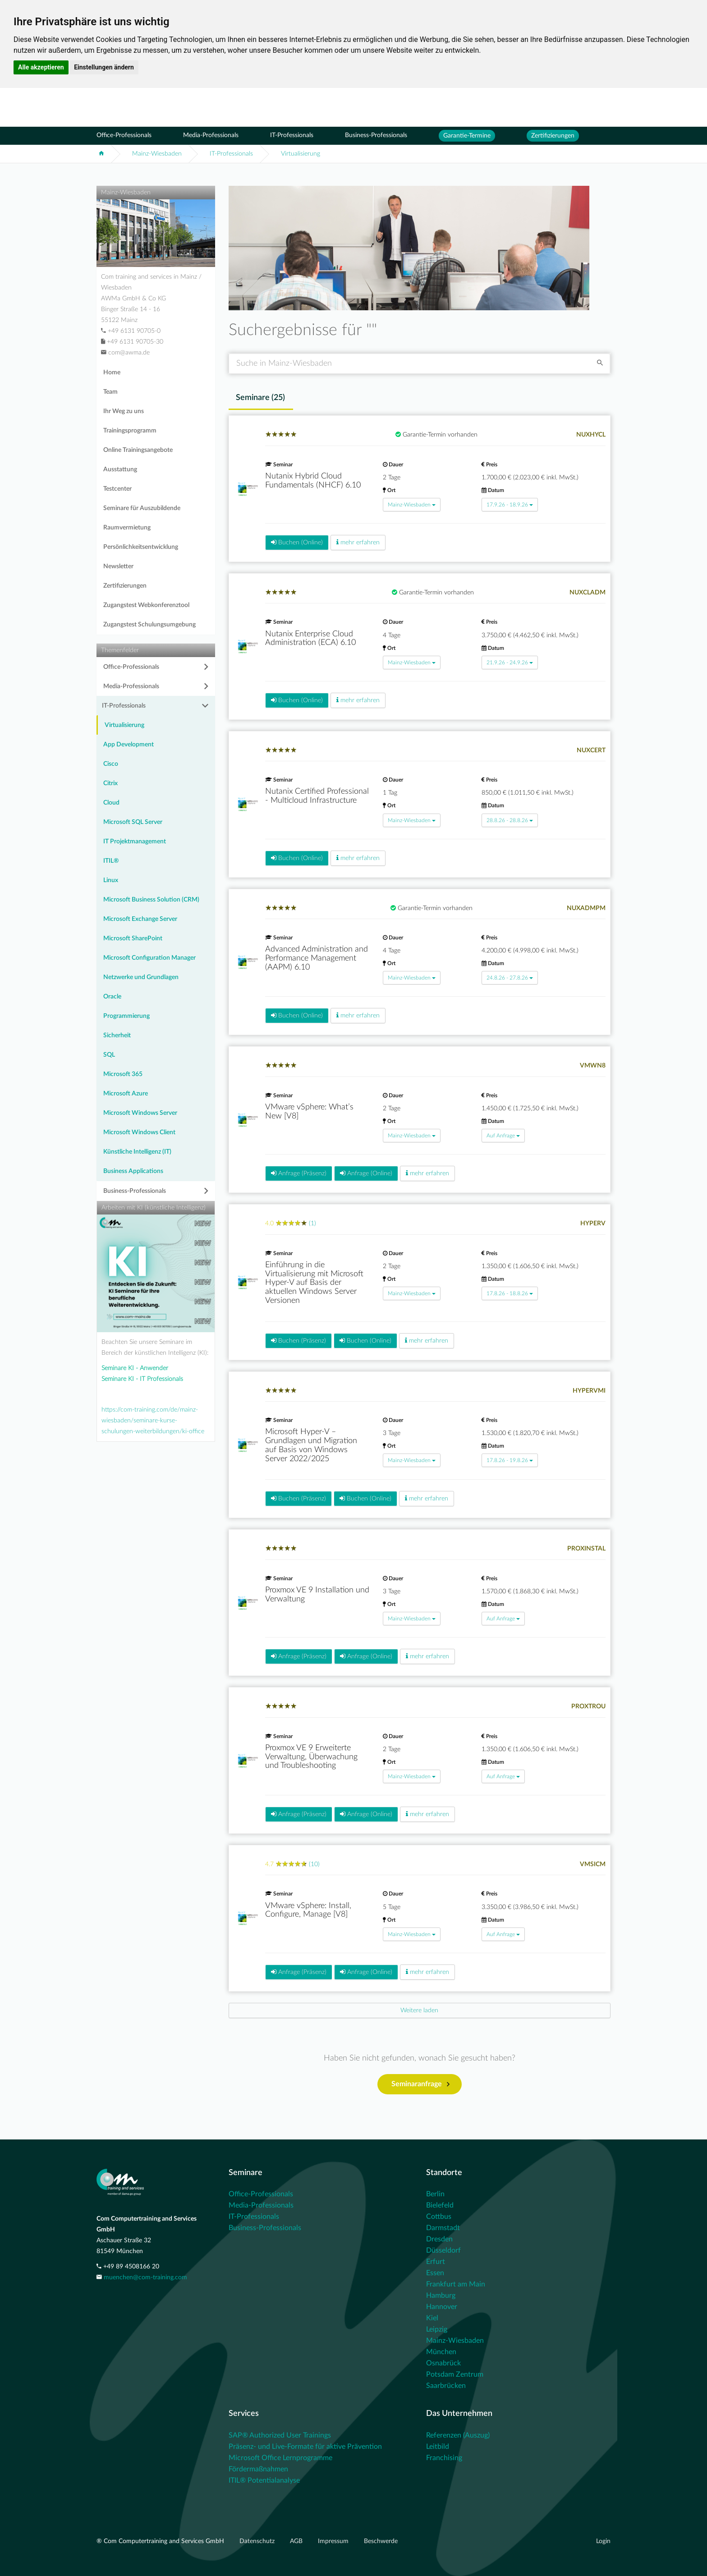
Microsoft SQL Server (132, 822)
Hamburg (440, 2295)
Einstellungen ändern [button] (104, 67)
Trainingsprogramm (129, 431)
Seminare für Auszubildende (141, 508)
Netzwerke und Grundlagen (141, 977)
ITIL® (111, 861)
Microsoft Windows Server (140, 1113)
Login (603, 2541)
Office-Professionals (124, 135)
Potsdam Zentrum (454, 2374)
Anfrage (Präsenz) (298, 1173)
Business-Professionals (376, 135)
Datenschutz (257, 2541)
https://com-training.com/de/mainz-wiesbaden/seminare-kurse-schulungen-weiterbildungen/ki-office (152, 1421)
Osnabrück (443, 2363)
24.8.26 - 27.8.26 (510, 977)
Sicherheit (117, 1035)
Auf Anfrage (503, 1135)
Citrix (110, 783)
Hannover (441, 2306)
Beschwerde (381, 2541)
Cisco (110, 764)
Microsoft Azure (125, 1093)
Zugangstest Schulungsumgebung (149, 624)
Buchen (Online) (297, 542)
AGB (297, 2541)
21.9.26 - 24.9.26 (510, 662)
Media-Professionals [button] (131, 686)
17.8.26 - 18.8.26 (510, 1293)
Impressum (334, 2541)
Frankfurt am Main (455, 2284)
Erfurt (435, 2261)
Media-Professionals (211, 135)
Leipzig (436, 2329)
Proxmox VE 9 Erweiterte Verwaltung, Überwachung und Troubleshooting (311, 1757)
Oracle (112, 997)
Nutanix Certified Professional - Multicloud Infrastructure (317, 796)
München (441, 2351)
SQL (109, 1055)
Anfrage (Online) (366, 1173)
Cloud (111, 803)
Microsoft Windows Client (139, 1132)
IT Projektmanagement (134, 841)
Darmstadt (443, 2227)
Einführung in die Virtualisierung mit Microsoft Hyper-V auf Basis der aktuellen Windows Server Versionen (314, 1283)
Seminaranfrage (420, 2084)
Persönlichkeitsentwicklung (140, 547)
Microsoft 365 (122, 1074)
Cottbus (438, 2216)
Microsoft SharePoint (132, 938)
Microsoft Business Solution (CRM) (151, 900)
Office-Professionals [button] (131, 667)
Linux (110, 880)
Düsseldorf (443, 2250)
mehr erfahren (358, 542)
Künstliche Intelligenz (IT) (137, 1152)
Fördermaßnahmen (258, 2469)
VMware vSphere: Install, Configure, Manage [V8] (308, 1910)
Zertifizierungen (552, 136)
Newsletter (118, 566)
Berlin (435, 2194)
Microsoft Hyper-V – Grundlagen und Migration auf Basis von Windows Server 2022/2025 (311, 1445)
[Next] (420, 2010)
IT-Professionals (291, 135)
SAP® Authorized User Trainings (280, 2435)
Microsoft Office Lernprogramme (280, 2457)
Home (111, 372)
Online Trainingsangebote (138, 450)
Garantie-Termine (467, 136)
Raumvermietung (127, 527)
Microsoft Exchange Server (140, 919)
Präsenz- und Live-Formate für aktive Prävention (305, 2446)
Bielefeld (440, 2205)
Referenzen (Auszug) (458, 2435)
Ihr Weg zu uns (123, 411)
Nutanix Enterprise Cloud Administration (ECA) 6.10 (310, 638)
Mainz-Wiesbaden (157, 154)
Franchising (444, 2457)
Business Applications (133, 1171)
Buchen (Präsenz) (298, 1340)
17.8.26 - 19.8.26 (510, 1460)
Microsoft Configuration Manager (149, 958)
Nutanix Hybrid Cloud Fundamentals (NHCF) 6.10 (313, 480)
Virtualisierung (300, 154)
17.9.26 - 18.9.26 (510, 504)
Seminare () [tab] (260, 398)
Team (110, 392)
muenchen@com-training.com (145, 2277)
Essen (435, 2273)
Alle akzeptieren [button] (41, 67)
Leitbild (437, 2446)
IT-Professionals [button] (124, 706)
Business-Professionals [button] (134, 1191)
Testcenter (117, 489)
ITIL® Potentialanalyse (264, 2480)
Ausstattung (120, 469)
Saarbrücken (446, 2385)
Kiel (432, 2318)
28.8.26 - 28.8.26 (510, 820)
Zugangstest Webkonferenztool (146, 605)
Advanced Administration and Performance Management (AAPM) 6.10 (316, 958)
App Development (128, 744)
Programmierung (126, 1016)
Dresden (439, 2239)
